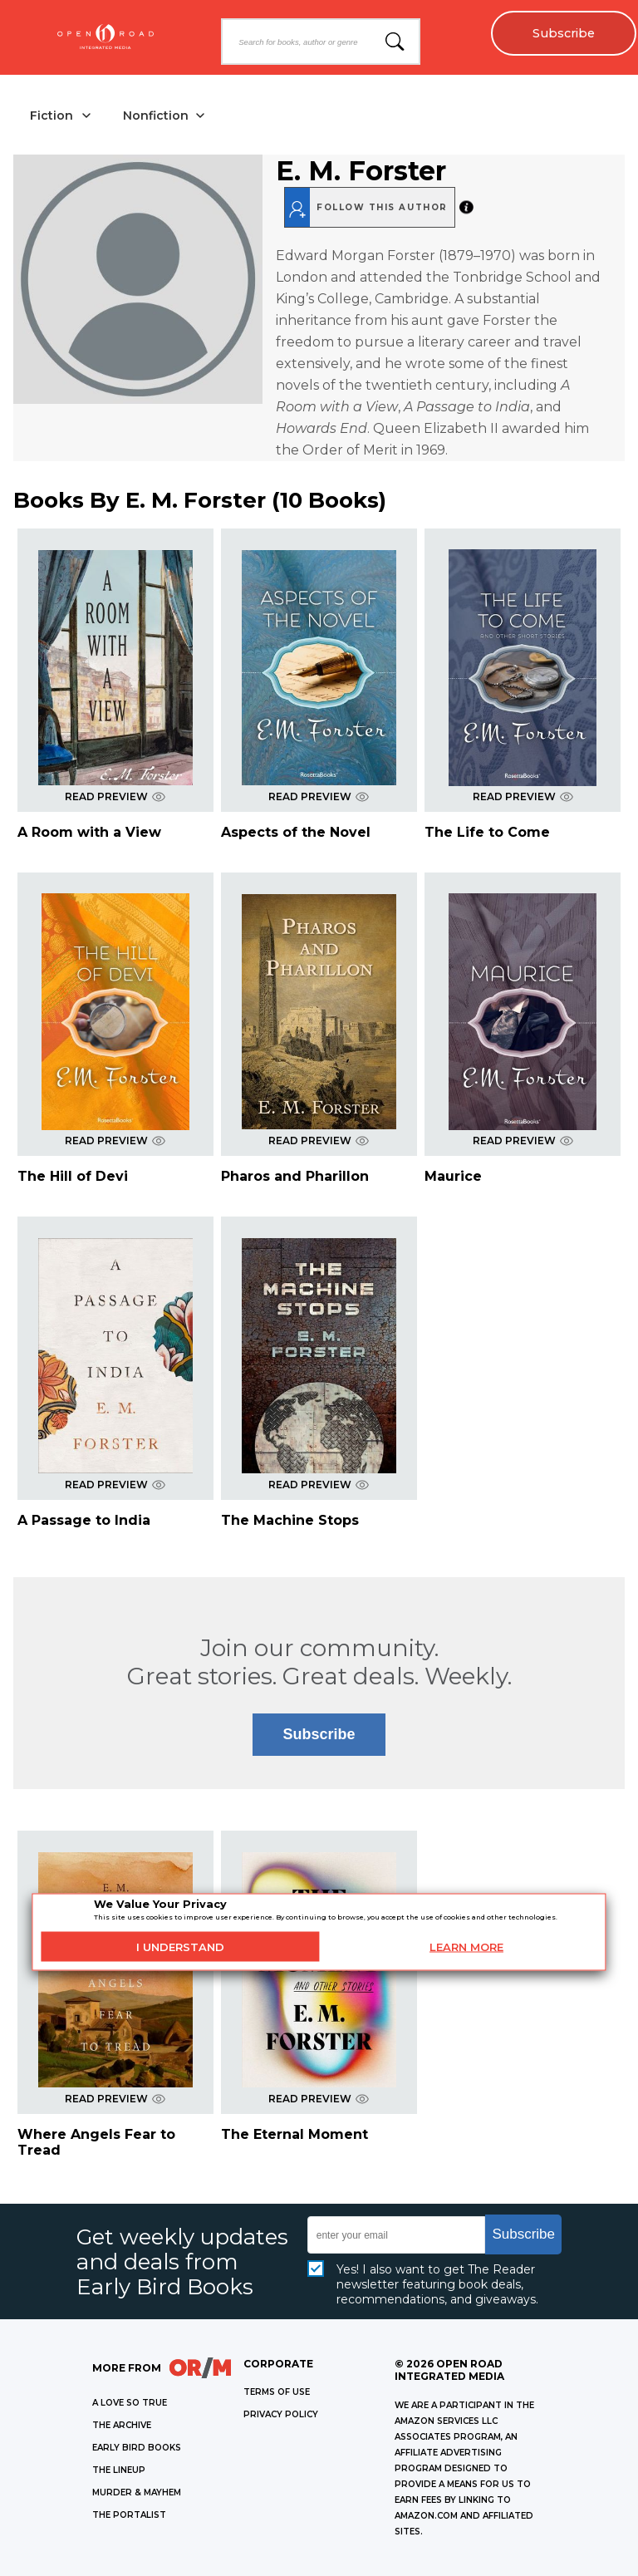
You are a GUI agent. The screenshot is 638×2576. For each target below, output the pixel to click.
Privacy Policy (280, 2414)
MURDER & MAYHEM (136, 2492)
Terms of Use (276, 2392)
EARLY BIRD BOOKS (136, 2447)
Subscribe (563, 33)
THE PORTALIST (129, 2515)
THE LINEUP (118, 2470)
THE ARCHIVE (121, 2425)
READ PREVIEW (115, 796)
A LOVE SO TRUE (129, 2402)
